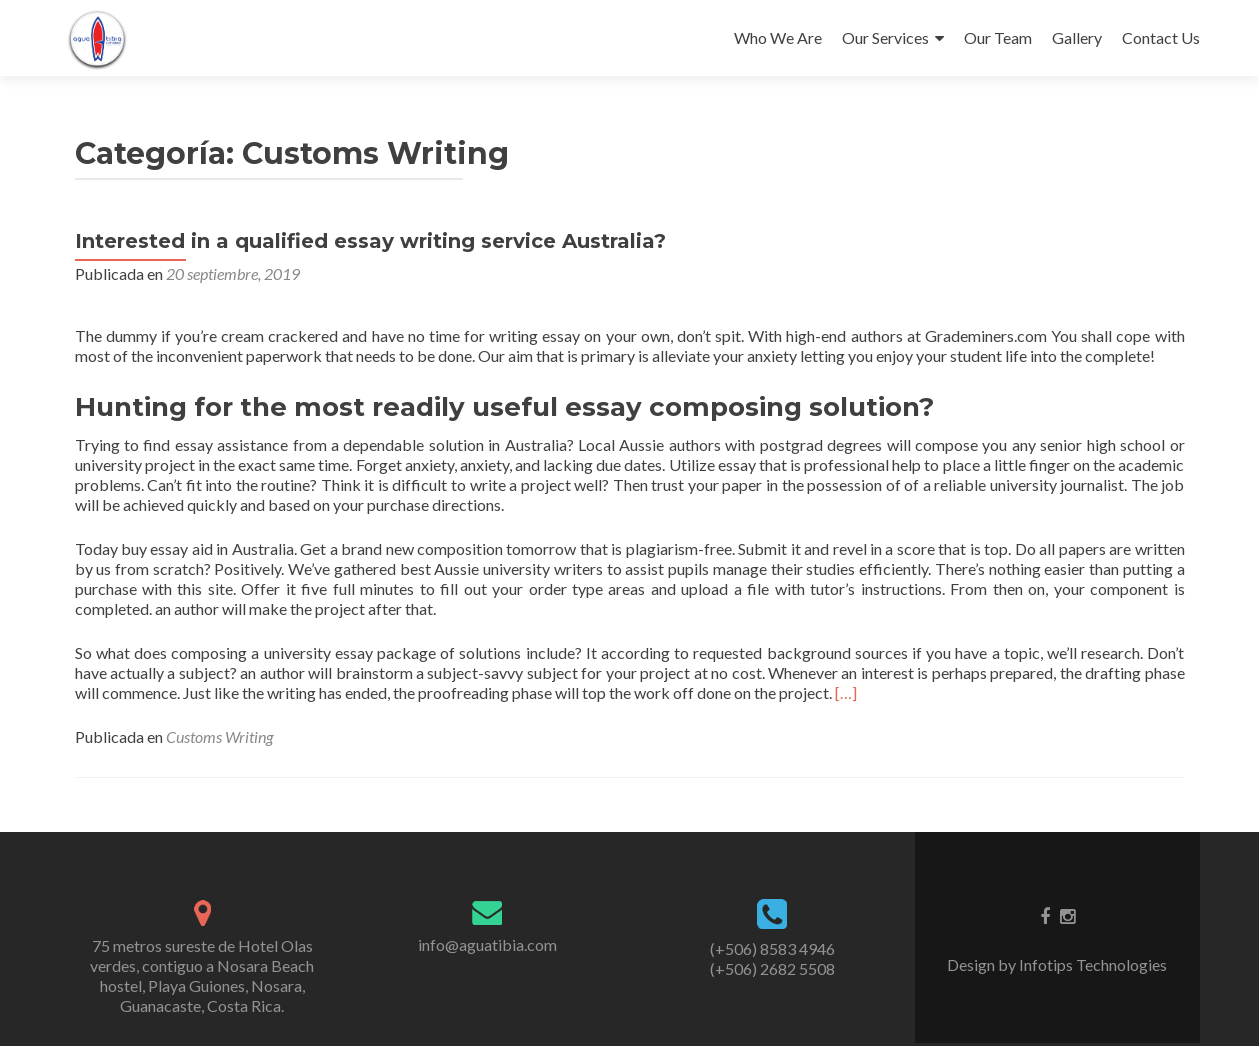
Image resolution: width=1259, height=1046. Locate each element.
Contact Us (1161, 37)
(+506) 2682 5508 (772, 968)
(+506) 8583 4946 (772, 948)
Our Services (885, 37)
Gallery (1077, 37)
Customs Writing (219, 736)
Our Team (998, 37)
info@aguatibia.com (487, 944)
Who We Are (778, 37)
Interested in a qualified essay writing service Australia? (370, 241)
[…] (846, 692)
